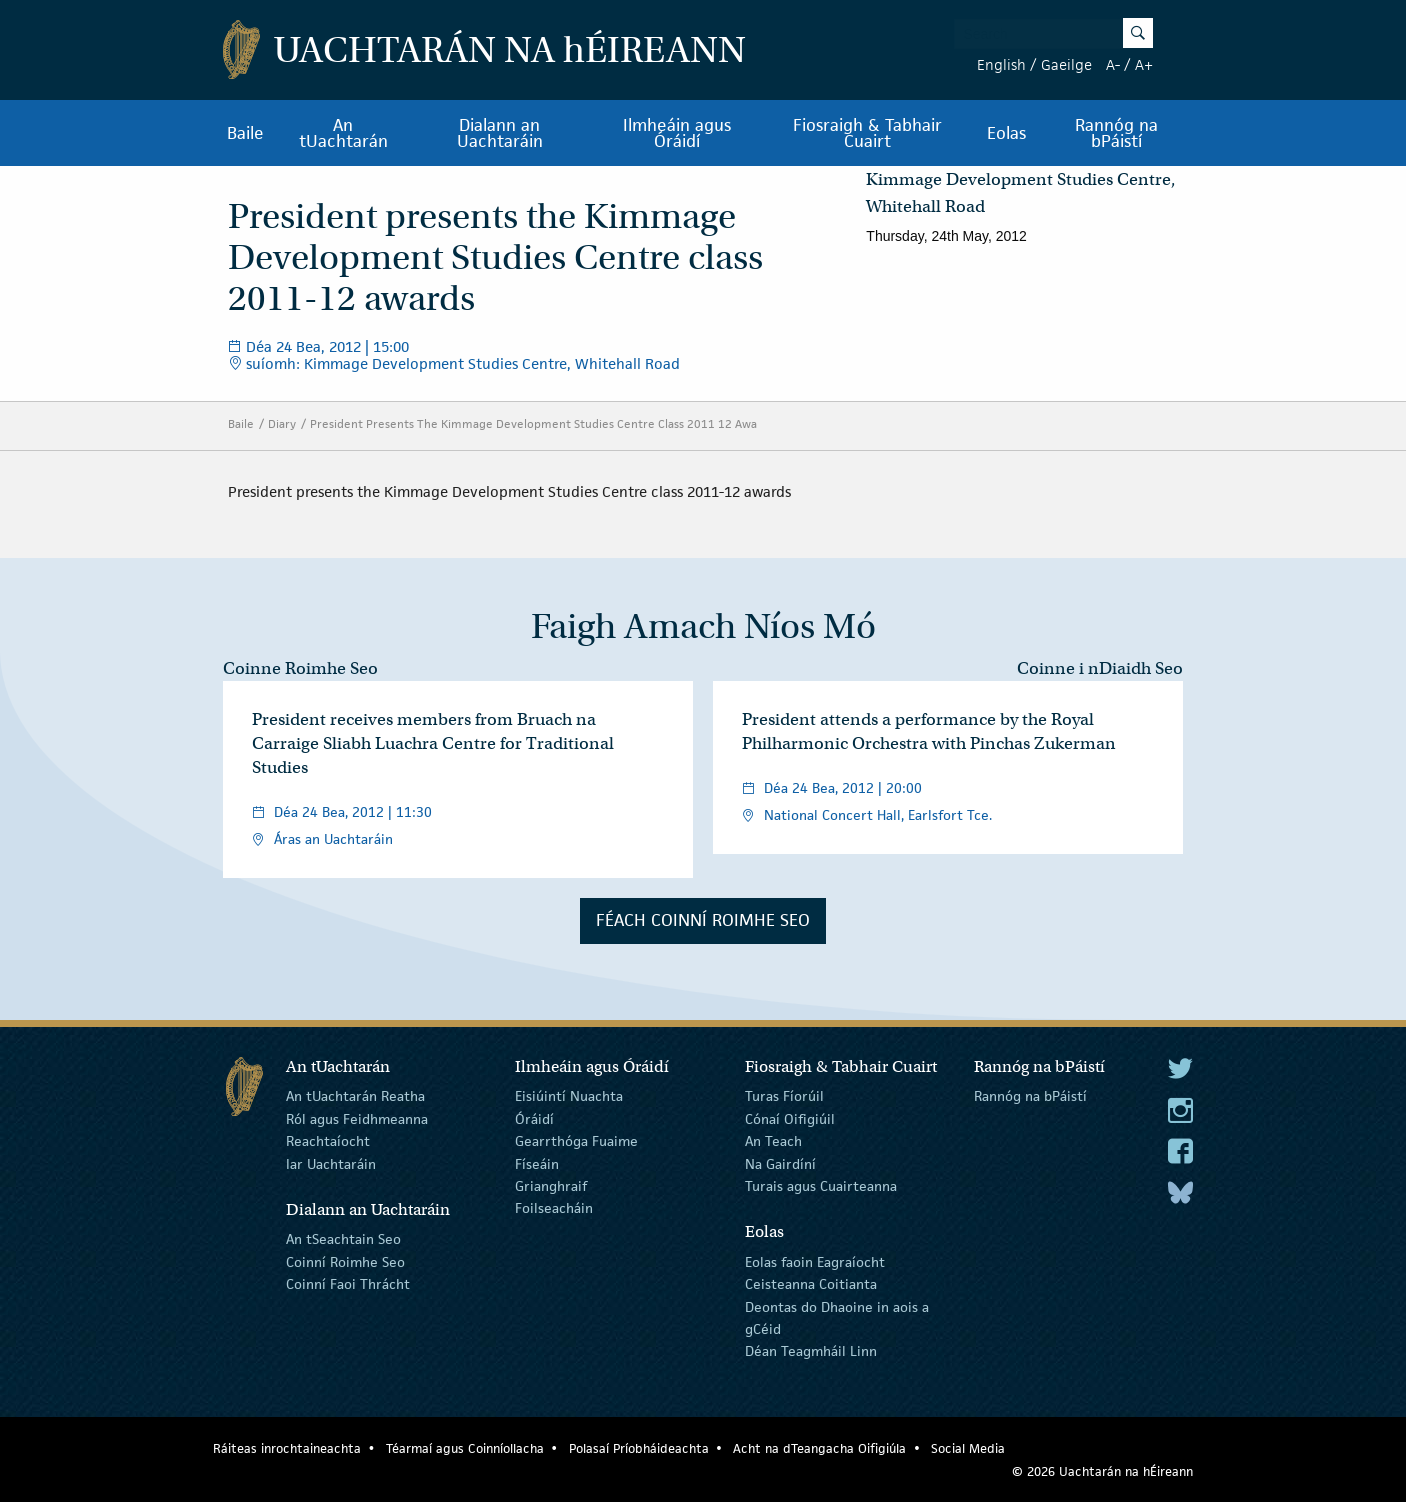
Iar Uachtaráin (331, 1163)
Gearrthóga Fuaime (576, 1141)
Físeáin (537, 1163)
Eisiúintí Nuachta (569, 1096)
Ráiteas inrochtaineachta (287, 1448)
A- (1113, 64)
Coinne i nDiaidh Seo (1100, 668)
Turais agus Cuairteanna (821, 1186)
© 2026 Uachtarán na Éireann (1102, 1471)
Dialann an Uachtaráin (500, 133)
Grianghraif (551, 1186)
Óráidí (534, 1119)
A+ (1144, 64)
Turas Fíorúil (784, 1096)
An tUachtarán (343, 133)
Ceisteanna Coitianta (811, 1284)
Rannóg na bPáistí (1116, 133)
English (1001, 64)
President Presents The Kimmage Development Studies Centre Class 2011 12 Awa (533, 423)
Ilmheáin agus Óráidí (677, 133)
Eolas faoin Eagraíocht (815, 1262)
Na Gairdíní (780, 1163)
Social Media (968, 1448)
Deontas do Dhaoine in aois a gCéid (837, 1317)
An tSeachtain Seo (343, 1239)
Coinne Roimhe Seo (300, 668)
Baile (245, 133)
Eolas (1006, 133)
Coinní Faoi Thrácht (348, 1284)
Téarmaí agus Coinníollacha (465, 1448)
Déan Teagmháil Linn (811, 1351)
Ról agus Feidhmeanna (357, 1119)
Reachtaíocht (328, 1141)
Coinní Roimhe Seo (345, 1262)
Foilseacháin (554, 1208)
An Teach (773, 1141)
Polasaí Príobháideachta (639, 1448)
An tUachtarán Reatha (355, 1096)
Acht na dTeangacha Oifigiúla (819, 1448)
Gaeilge (1066, 64)
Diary (282, 423)
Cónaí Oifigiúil (790, 1119)
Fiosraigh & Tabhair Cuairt (867, 133)
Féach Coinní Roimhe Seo (703, 920)
